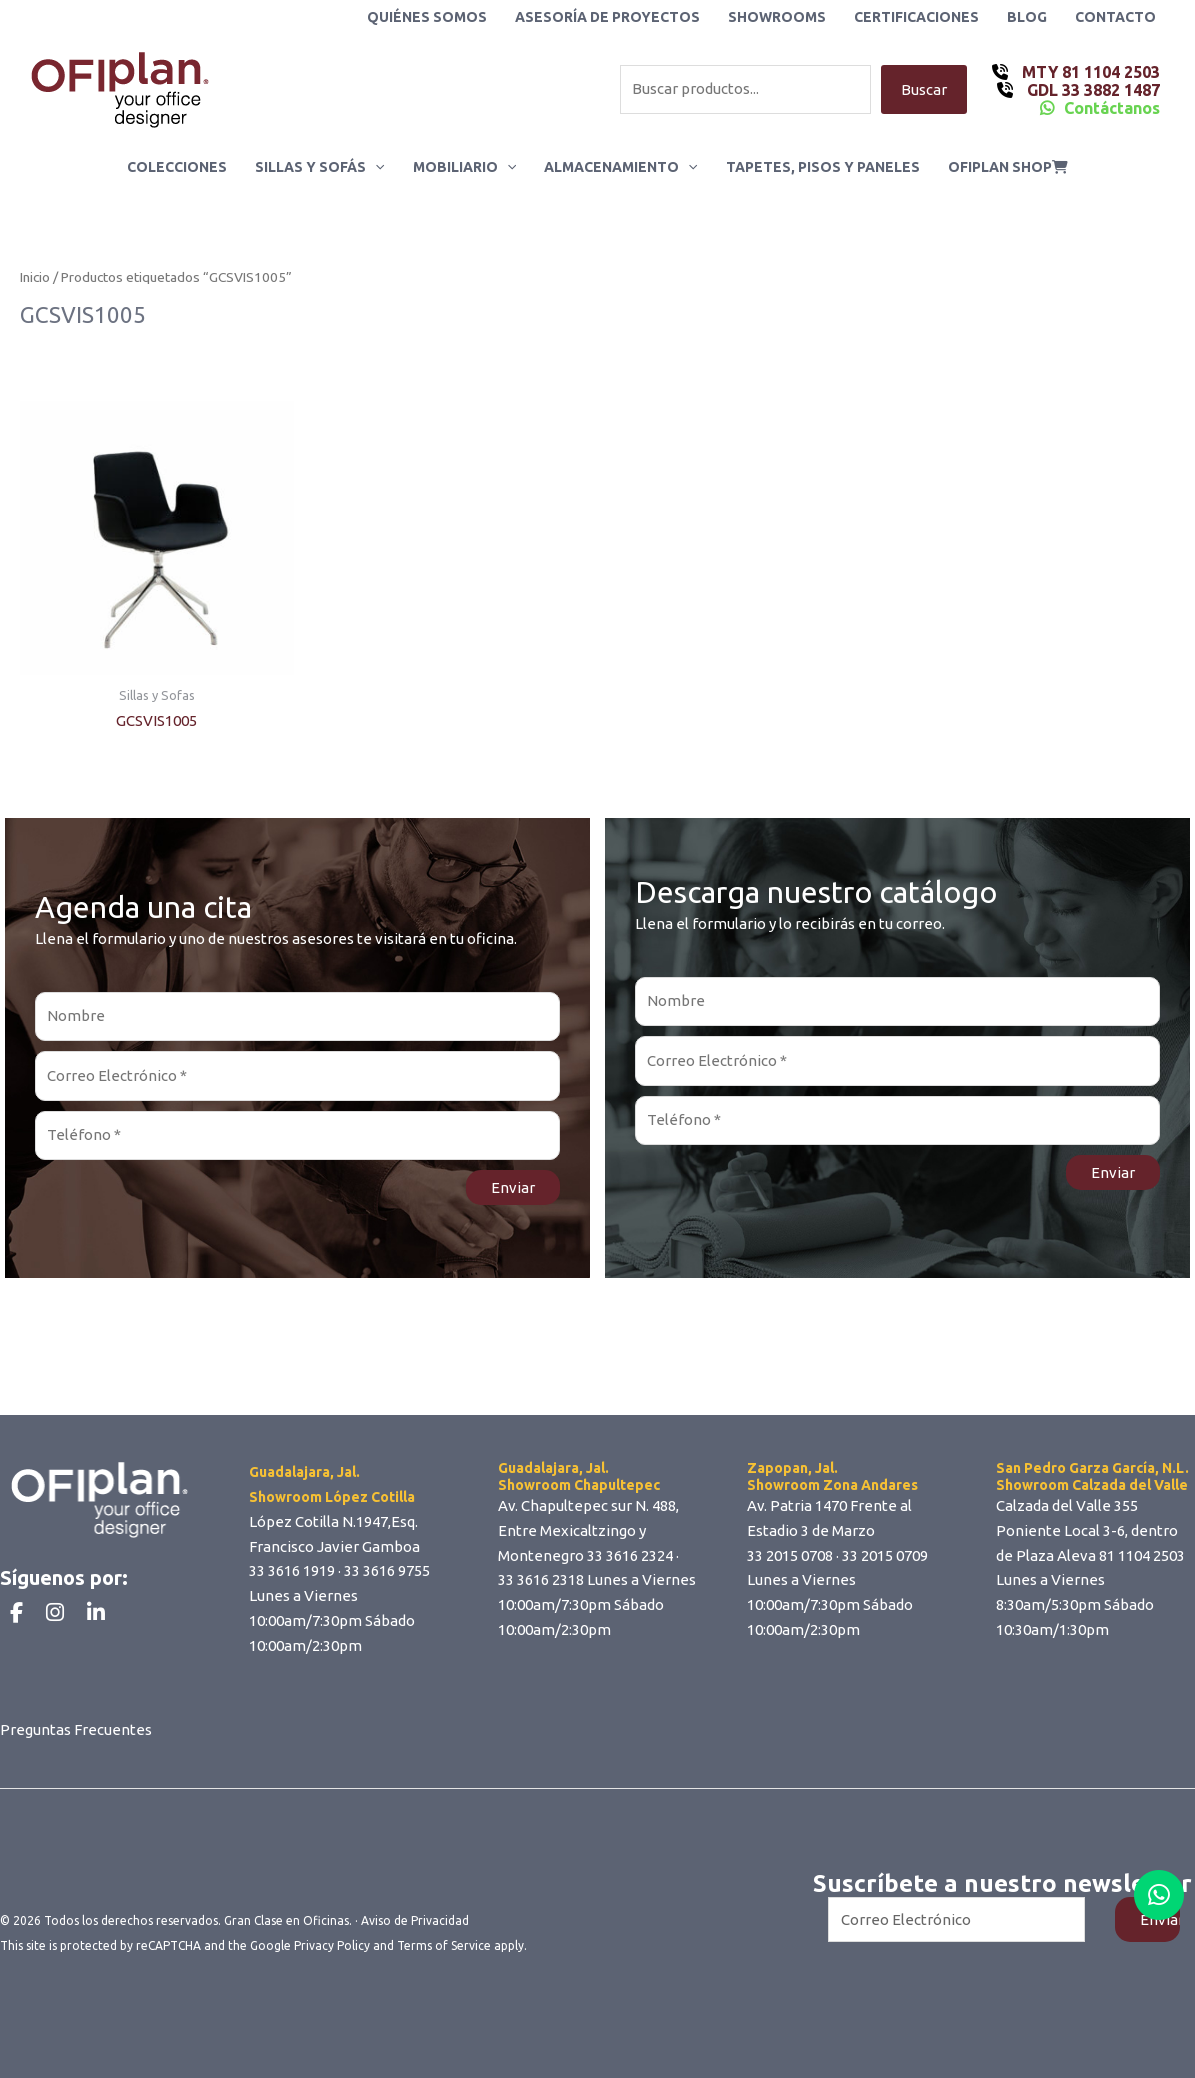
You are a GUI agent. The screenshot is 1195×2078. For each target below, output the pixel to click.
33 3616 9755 (387, 1570)
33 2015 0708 (790, 1555)
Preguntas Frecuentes (76, 1729)
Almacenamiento (620, 167)
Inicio (35, 277)
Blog (1027, 17)
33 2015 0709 (885, 1555)
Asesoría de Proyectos (607, 17)
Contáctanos (1112, 108)
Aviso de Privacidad (415, 1920)
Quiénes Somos (427, 17)
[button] (375, 167)
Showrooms (777, 17)
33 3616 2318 (541, 1579)
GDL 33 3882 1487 (1091, 90)
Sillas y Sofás (319, 167)
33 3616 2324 (630, 1555)
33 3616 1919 (292, 1570)
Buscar (924, 89)
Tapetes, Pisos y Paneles (823, 167)
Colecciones (177, 167)
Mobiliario (464, 167)
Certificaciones (916, 17)
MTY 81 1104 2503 (1089, 72)
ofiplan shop (1008, 167)
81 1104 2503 (1142, 1555)
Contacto (1115, 17)
